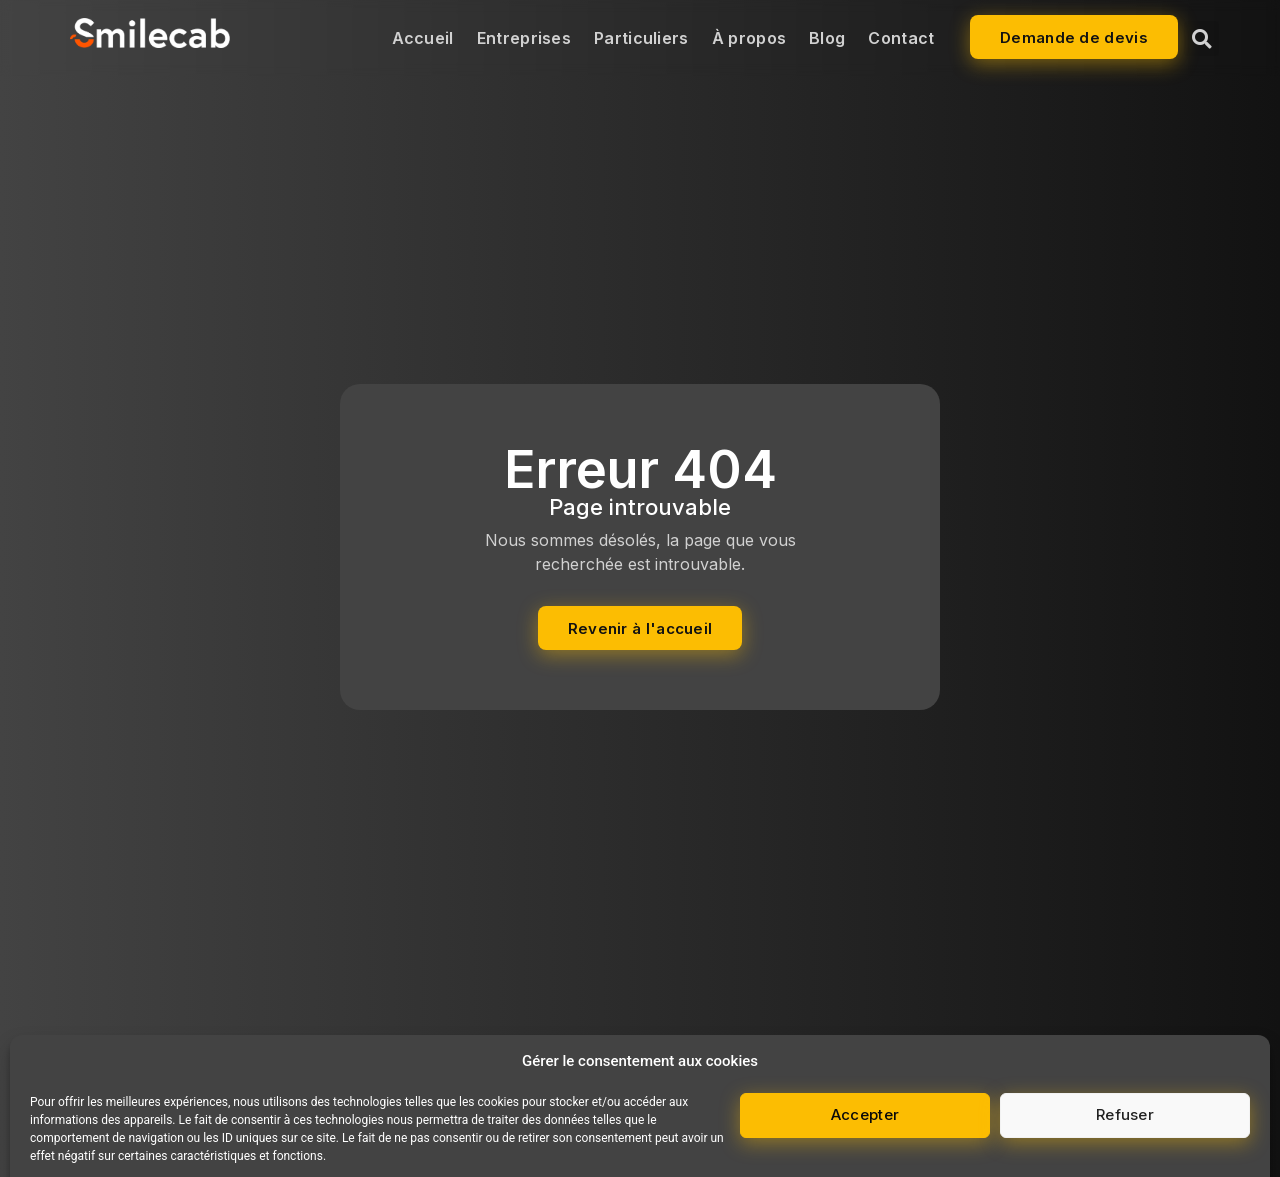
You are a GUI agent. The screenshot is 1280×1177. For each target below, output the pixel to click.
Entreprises (524, 38)
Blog (827, 38)
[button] (1201, 38)
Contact (901, 38)
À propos (749, 38)
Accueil (423, 38)
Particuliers (641, 38)
